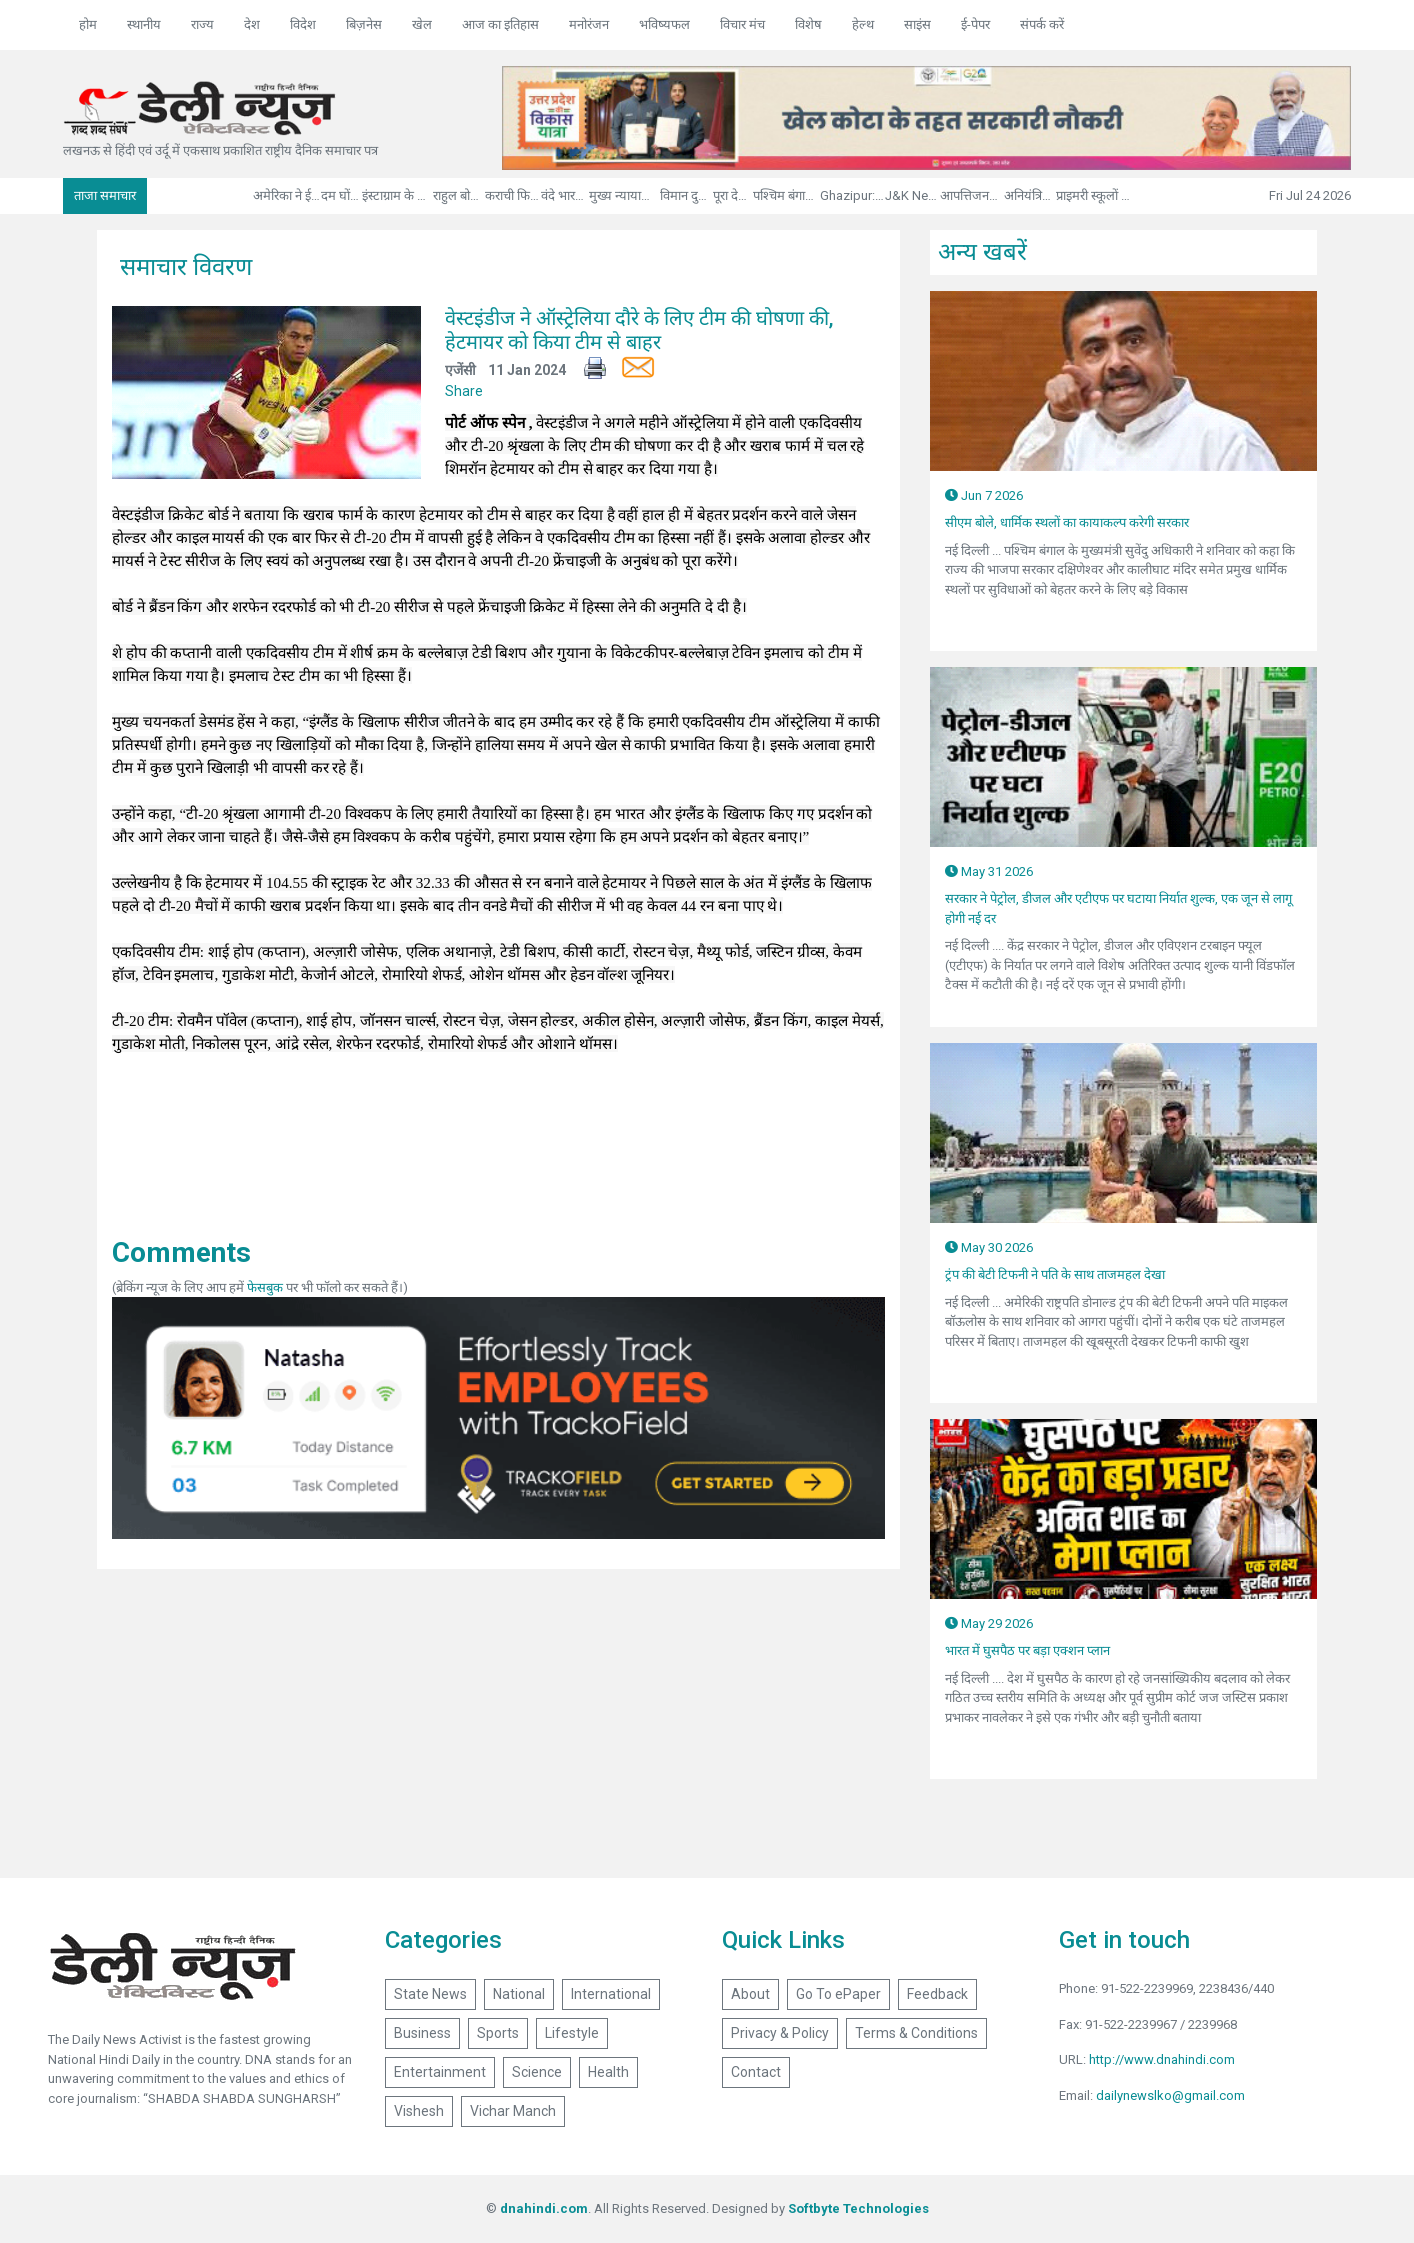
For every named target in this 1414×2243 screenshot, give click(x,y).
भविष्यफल (664, 24)
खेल (422, 24)
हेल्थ (863, 24)
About (750, 1994)
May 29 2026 (989, 1623)
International (611, 1994)
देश (252, 24)
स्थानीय (144, 24)
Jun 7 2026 (984, 495)
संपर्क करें (1042, 24)
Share (464, 391)
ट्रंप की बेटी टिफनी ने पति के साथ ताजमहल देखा (1055, 1274)
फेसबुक (265, 1287)
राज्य (202, 24)
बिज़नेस (364, 24)
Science (537, 2072)
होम (88, 24)
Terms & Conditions (916, 2033)
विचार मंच (742, 24)
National (519, 1994)
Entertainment (440, 2072)
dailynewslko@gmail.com (1170, 2095)
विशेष (808, 24)
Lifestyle (572, 2033)
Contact (756, 2072)
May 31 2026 (989, 871)
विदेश (303, 24)
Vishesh (419, 2111)
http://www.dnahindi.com (1162, 2059)
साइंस (917, 24)
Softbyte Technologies (858, 2208)
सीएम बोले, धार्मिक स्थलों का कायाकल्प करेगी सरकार (1067, 522)
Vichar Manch (513, 2111)
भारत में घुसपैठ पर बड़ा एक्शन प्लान (1027, 1650)
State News (430, 1994)
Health (608, 2072)
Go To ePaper (838, 1994)
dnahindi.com (544, 2208)
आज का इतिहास (500, 24)
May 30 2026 (989, 1247)
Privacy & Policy (780, 2033)
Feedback (937, 1994)
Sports (498, 2033)
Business (422, 2033)
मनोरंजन (589, 24)
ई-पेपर (975, 24)
